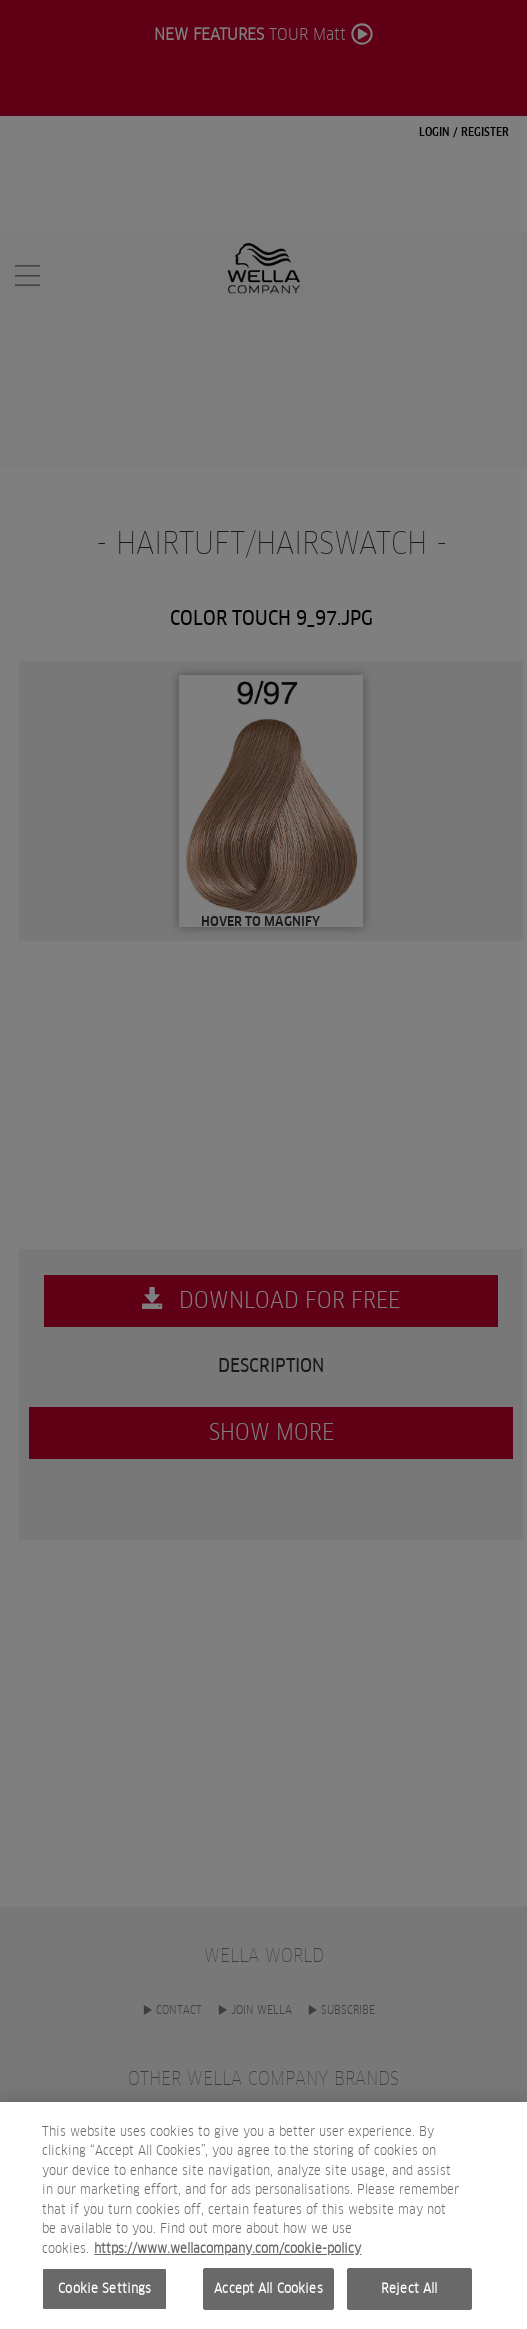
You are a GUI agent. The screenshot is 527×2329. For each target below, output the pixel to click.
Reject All (409, 2293)
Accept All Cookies (268, 2293)
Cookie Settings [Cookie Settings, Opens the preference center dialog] (104, 2293)
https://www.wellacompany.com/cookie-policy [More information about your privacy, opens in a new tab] (227, 2252)
